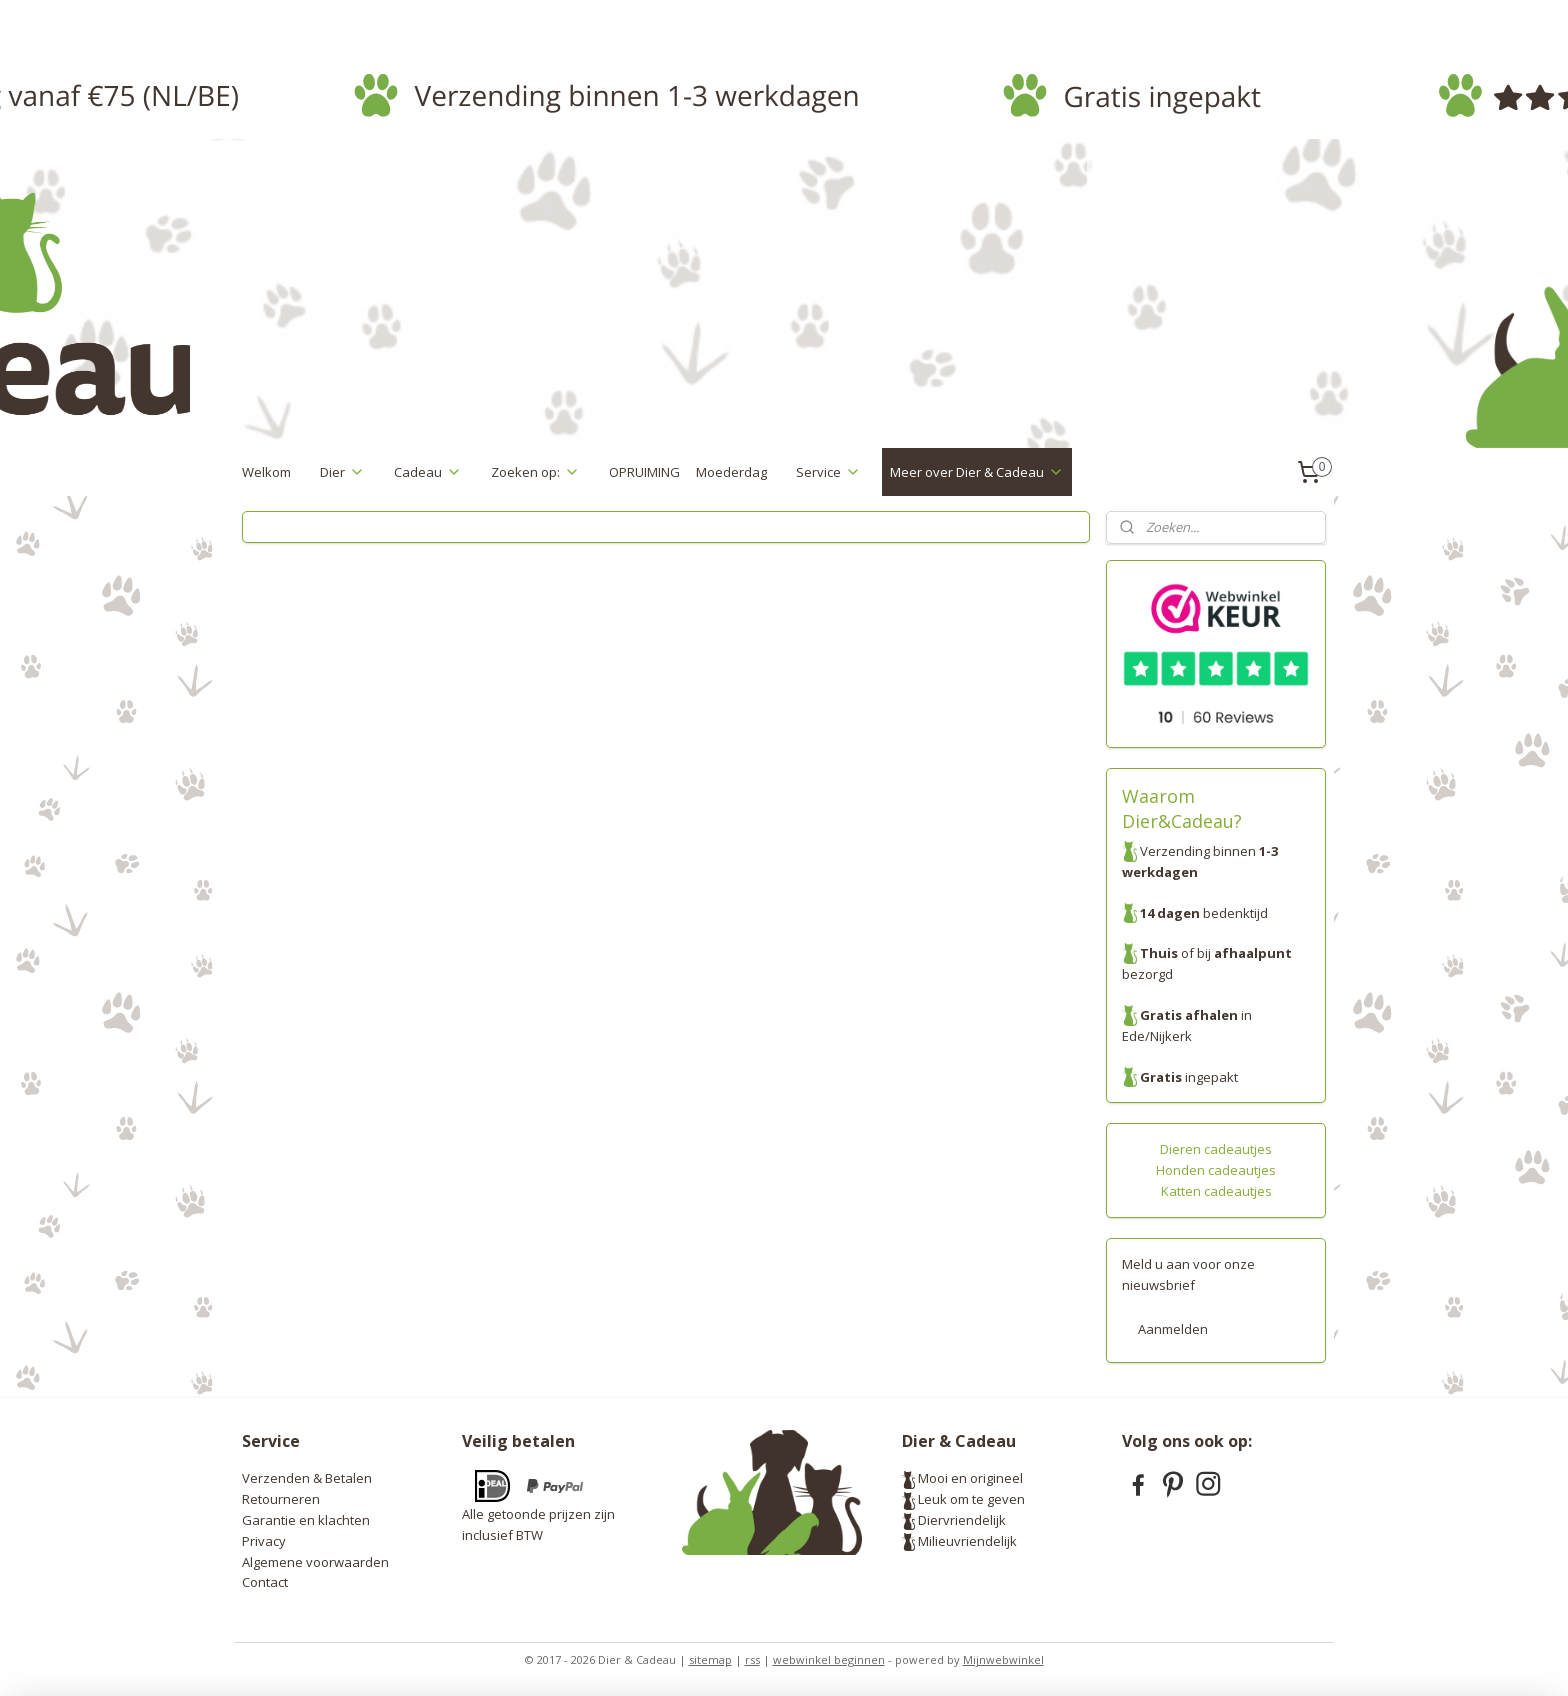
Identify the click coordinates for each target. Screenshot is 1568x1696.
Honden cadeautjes (1216, 1170)
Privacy (264, 1541)
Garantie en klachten (306, 1520)
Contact (265, 1582)
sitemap (710, 1659)
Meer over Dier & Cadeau (977, 472)
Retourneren (281, 1499)
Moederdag (731, 472)
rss (752, 1659)
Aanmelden (1173, 1329)
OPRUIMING (644, 472)
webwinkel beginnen (829, 1659)
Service (828, 472)
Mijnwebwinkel (1003, 1659)
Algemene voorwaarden (315, 1562)
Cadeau (428, 472)
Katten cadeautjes (1216, 1191)
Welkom (266, 472)
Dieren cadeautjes (1216, 1149)
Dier (342, 472)
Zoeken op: (535, 472)
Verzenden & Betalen (307, 1478)
